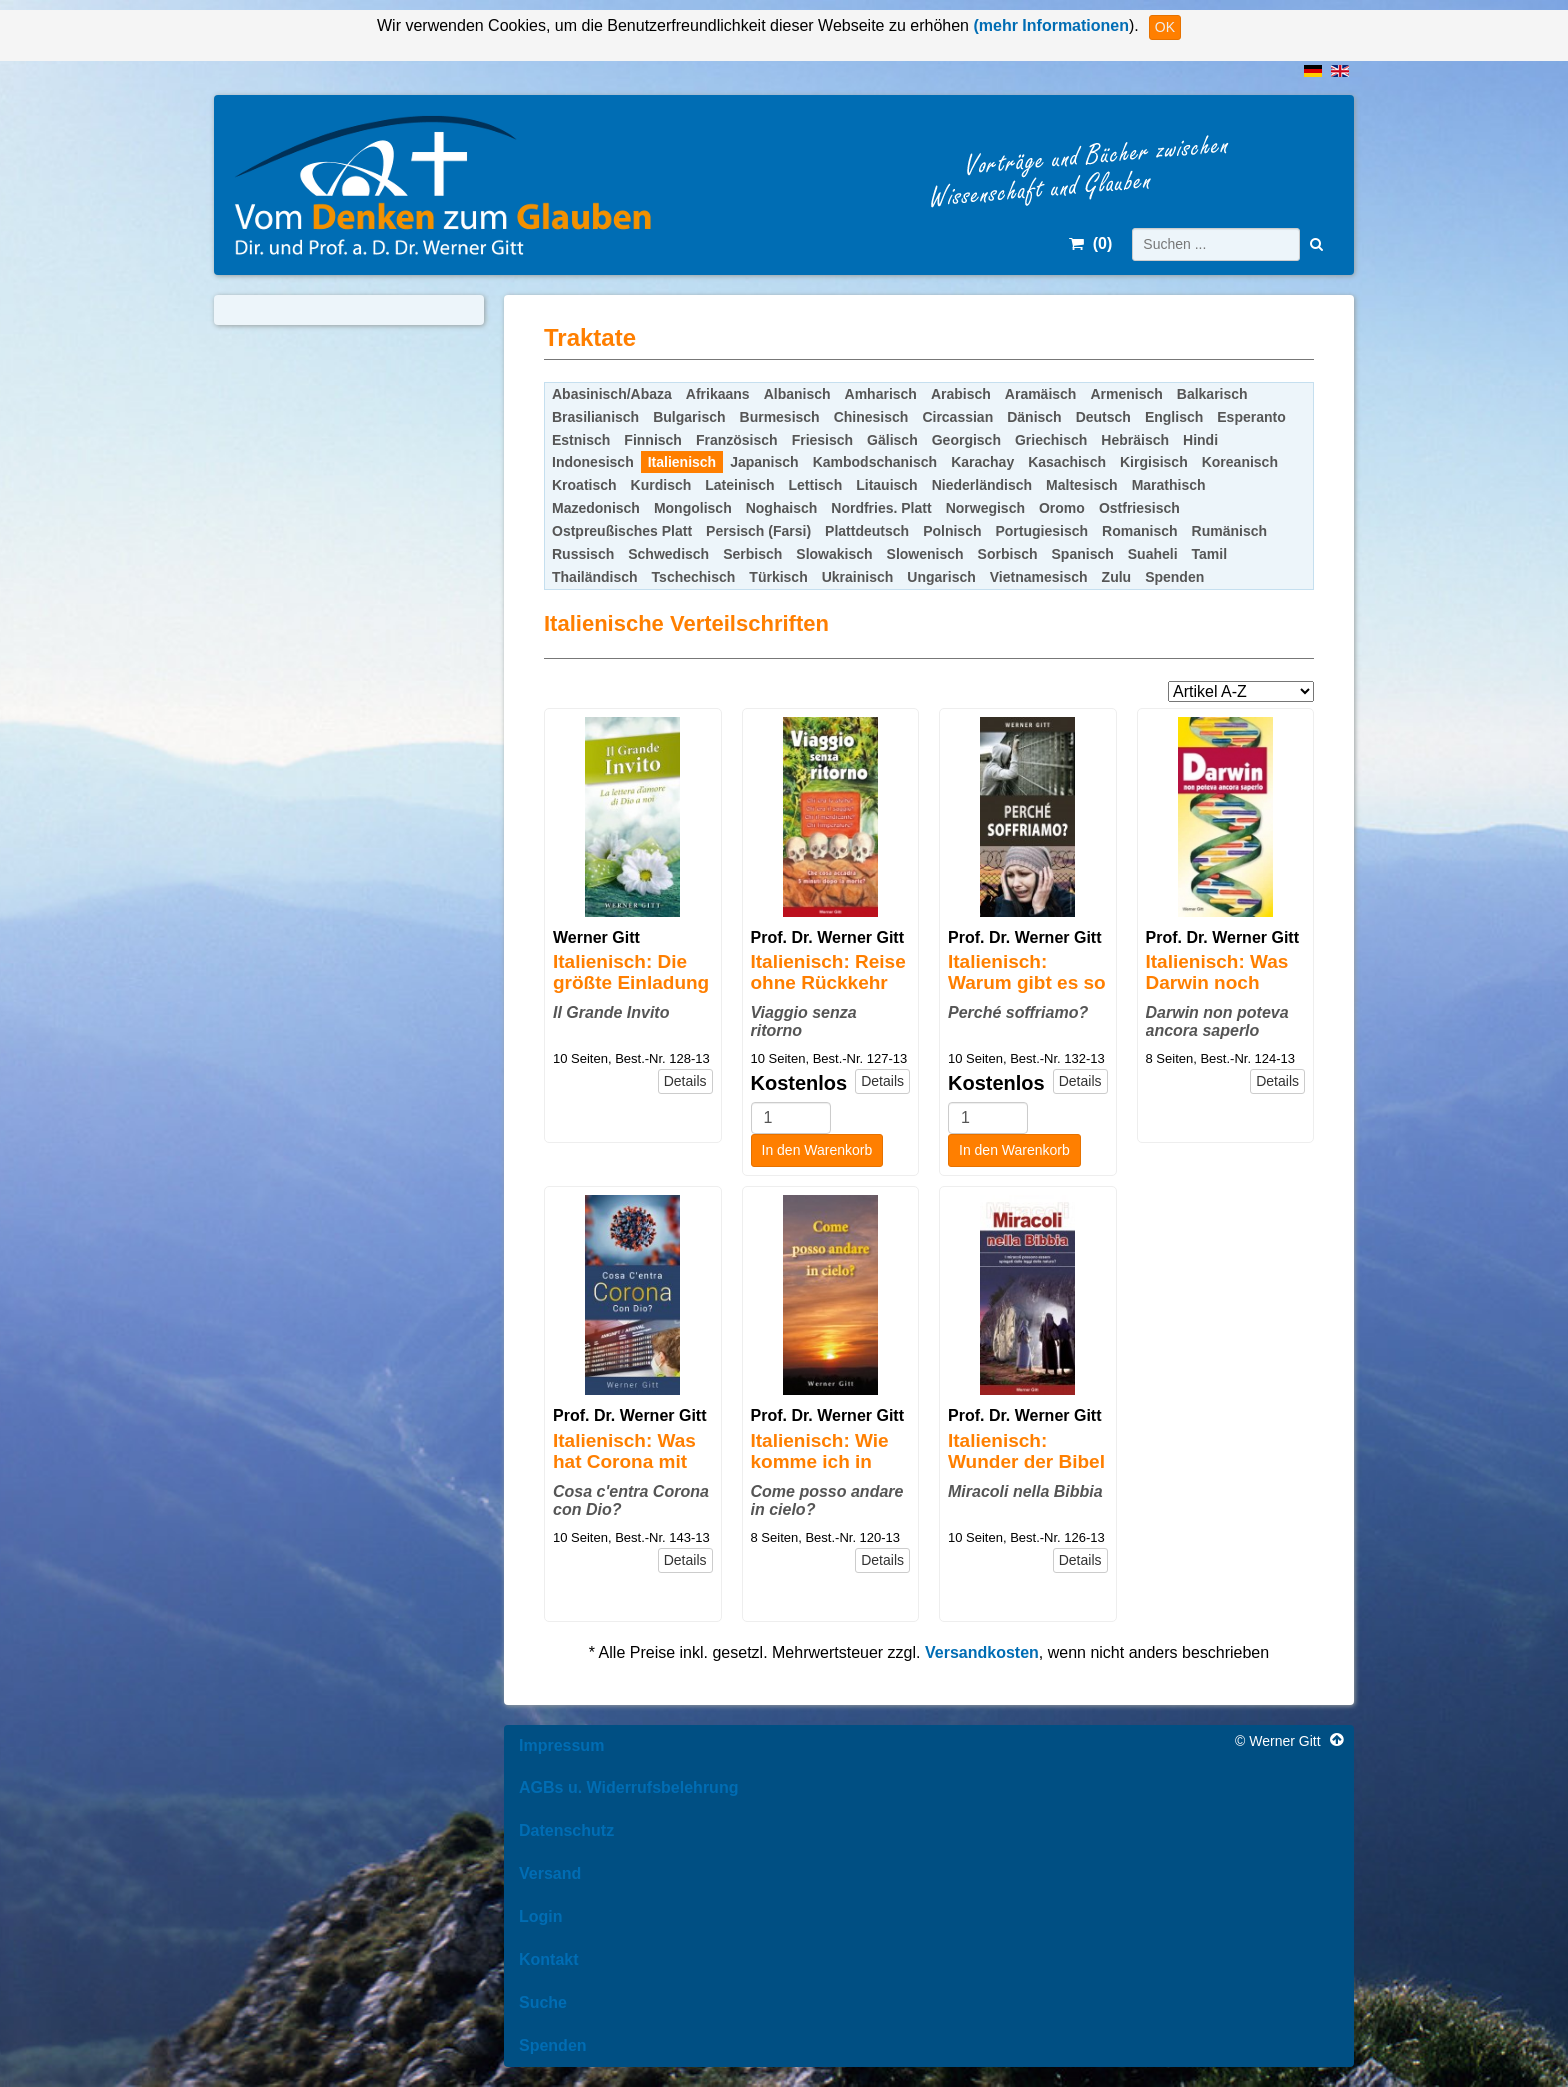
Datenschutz (566, 1830)
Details (685, 1081)
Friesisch (822, 440)
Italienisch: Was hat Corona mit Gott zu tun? (624, 1461)
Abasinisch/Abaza (612, 394)
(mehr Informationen (1049, 25)
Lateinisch (739, 485)
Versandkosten (982, 1652)
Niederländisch (982, 485)
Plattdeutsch (867, 531)
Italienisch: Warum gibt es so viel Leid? (1027, 982)
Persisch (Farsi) (758, 531)
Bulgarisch (689, 417)
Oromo (1062, 508)
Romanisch (1139, 531)
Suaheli (1153, 554)
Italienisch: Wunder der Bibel (1026, 1451)
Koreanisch (1240, 462)
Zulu (1117, 577)
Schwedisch (668, 554)
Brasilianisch (595, 417)
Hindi (1200, 440)
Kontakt (549, 1959)
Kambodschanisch (875, 462)
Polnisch (952, 531)
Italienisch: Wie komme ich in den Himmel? (820, 1461)
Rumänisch (1229, 531)
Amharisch (881, 394)
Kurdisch (661, 485)
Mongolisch (693, 508)
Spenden (1174, 577)
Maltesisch (1082, 485)
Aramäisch (1041, 394)
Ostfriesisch (1139, 508)
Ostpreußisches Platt (622, 531)
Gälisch (892, 440)
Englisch (1174, 417)
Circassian (957, 417)
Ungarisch (941, 577)
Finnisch (653, 440)
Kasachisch (1067, 462)
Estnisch (581, 440)
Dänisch (1034, 417)
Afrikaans (718, 394)
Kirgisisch (1154, 462)
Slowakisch (834, 554)
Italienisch (682, 462)
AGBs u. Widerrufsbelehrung (628, 1787)
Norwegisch (985, 508)
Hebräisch (1135, 440)
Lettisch (816, 485)
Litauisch (886, 485)
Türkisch (778, 577)
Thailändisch (595, 577)
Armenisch (1126, 394)
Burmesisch (780, 417)
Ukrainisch (858, 577)
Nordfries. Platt (881, 508)
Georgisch (966, 440)
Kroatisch (584, 485)
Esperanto (1251, 417)
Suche (543, 2002)
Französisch (737, 440)
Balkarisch (1212, 394)
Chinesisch (871, 417)
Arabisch (961, 394)
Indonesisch (593, 462)
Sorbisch (1008, 554)
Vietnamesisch (1039, 577)
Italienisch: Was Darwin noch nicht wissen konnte (1217, 993)
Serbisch (752, 554)
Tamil (1210, 554)
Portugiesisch (1041, 531)
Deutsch (1103, 417)
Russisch (583, 554)
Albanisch (797, 394)
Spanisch (1083, 554)
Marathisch (1169, 485)
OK (1165, 27)
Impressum (561, 1745)
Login (541, 1916)
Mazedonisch (596, 508)
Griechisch (1051, 440)
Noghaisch (782, 508)
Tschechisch (694, 577)
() (1090, 243)
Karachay (982, 462)
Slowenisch (925, 554)
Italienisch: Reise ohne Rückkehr (828, 972)
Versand (550, 1873)
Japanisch (764, 462)
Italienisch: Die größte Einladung (631, 972)
